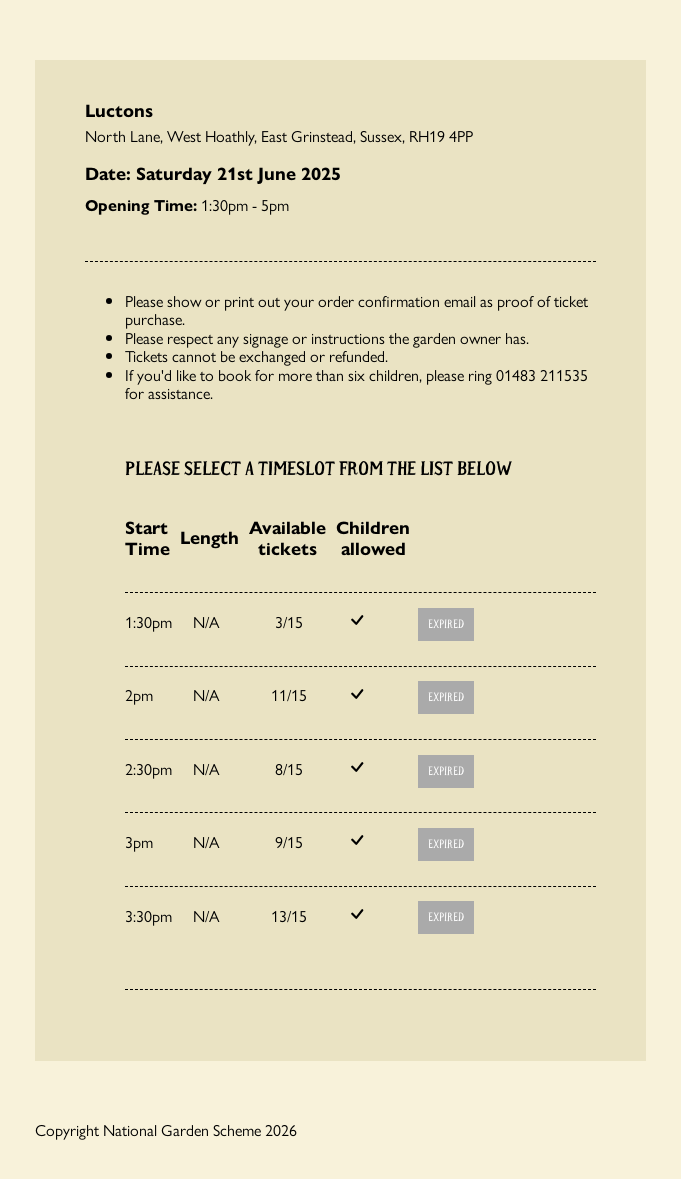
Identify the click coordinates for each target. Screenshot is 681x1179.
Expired (446, 624)
